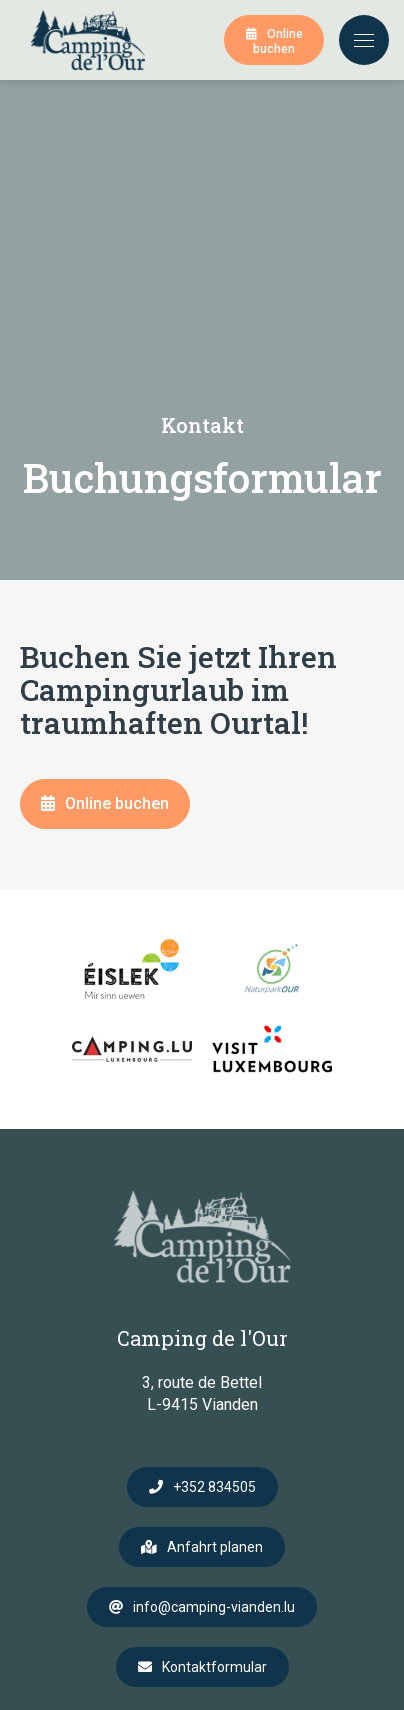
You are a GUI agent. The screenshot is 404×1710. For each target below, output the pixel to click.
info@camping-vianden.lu (214, 1607)
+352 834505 (214, 1487)
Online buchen (278, 41)
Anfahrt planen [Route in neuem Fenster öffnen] (215, 1547)
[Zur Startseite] (88, 40)
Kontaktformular (214, 1667)
